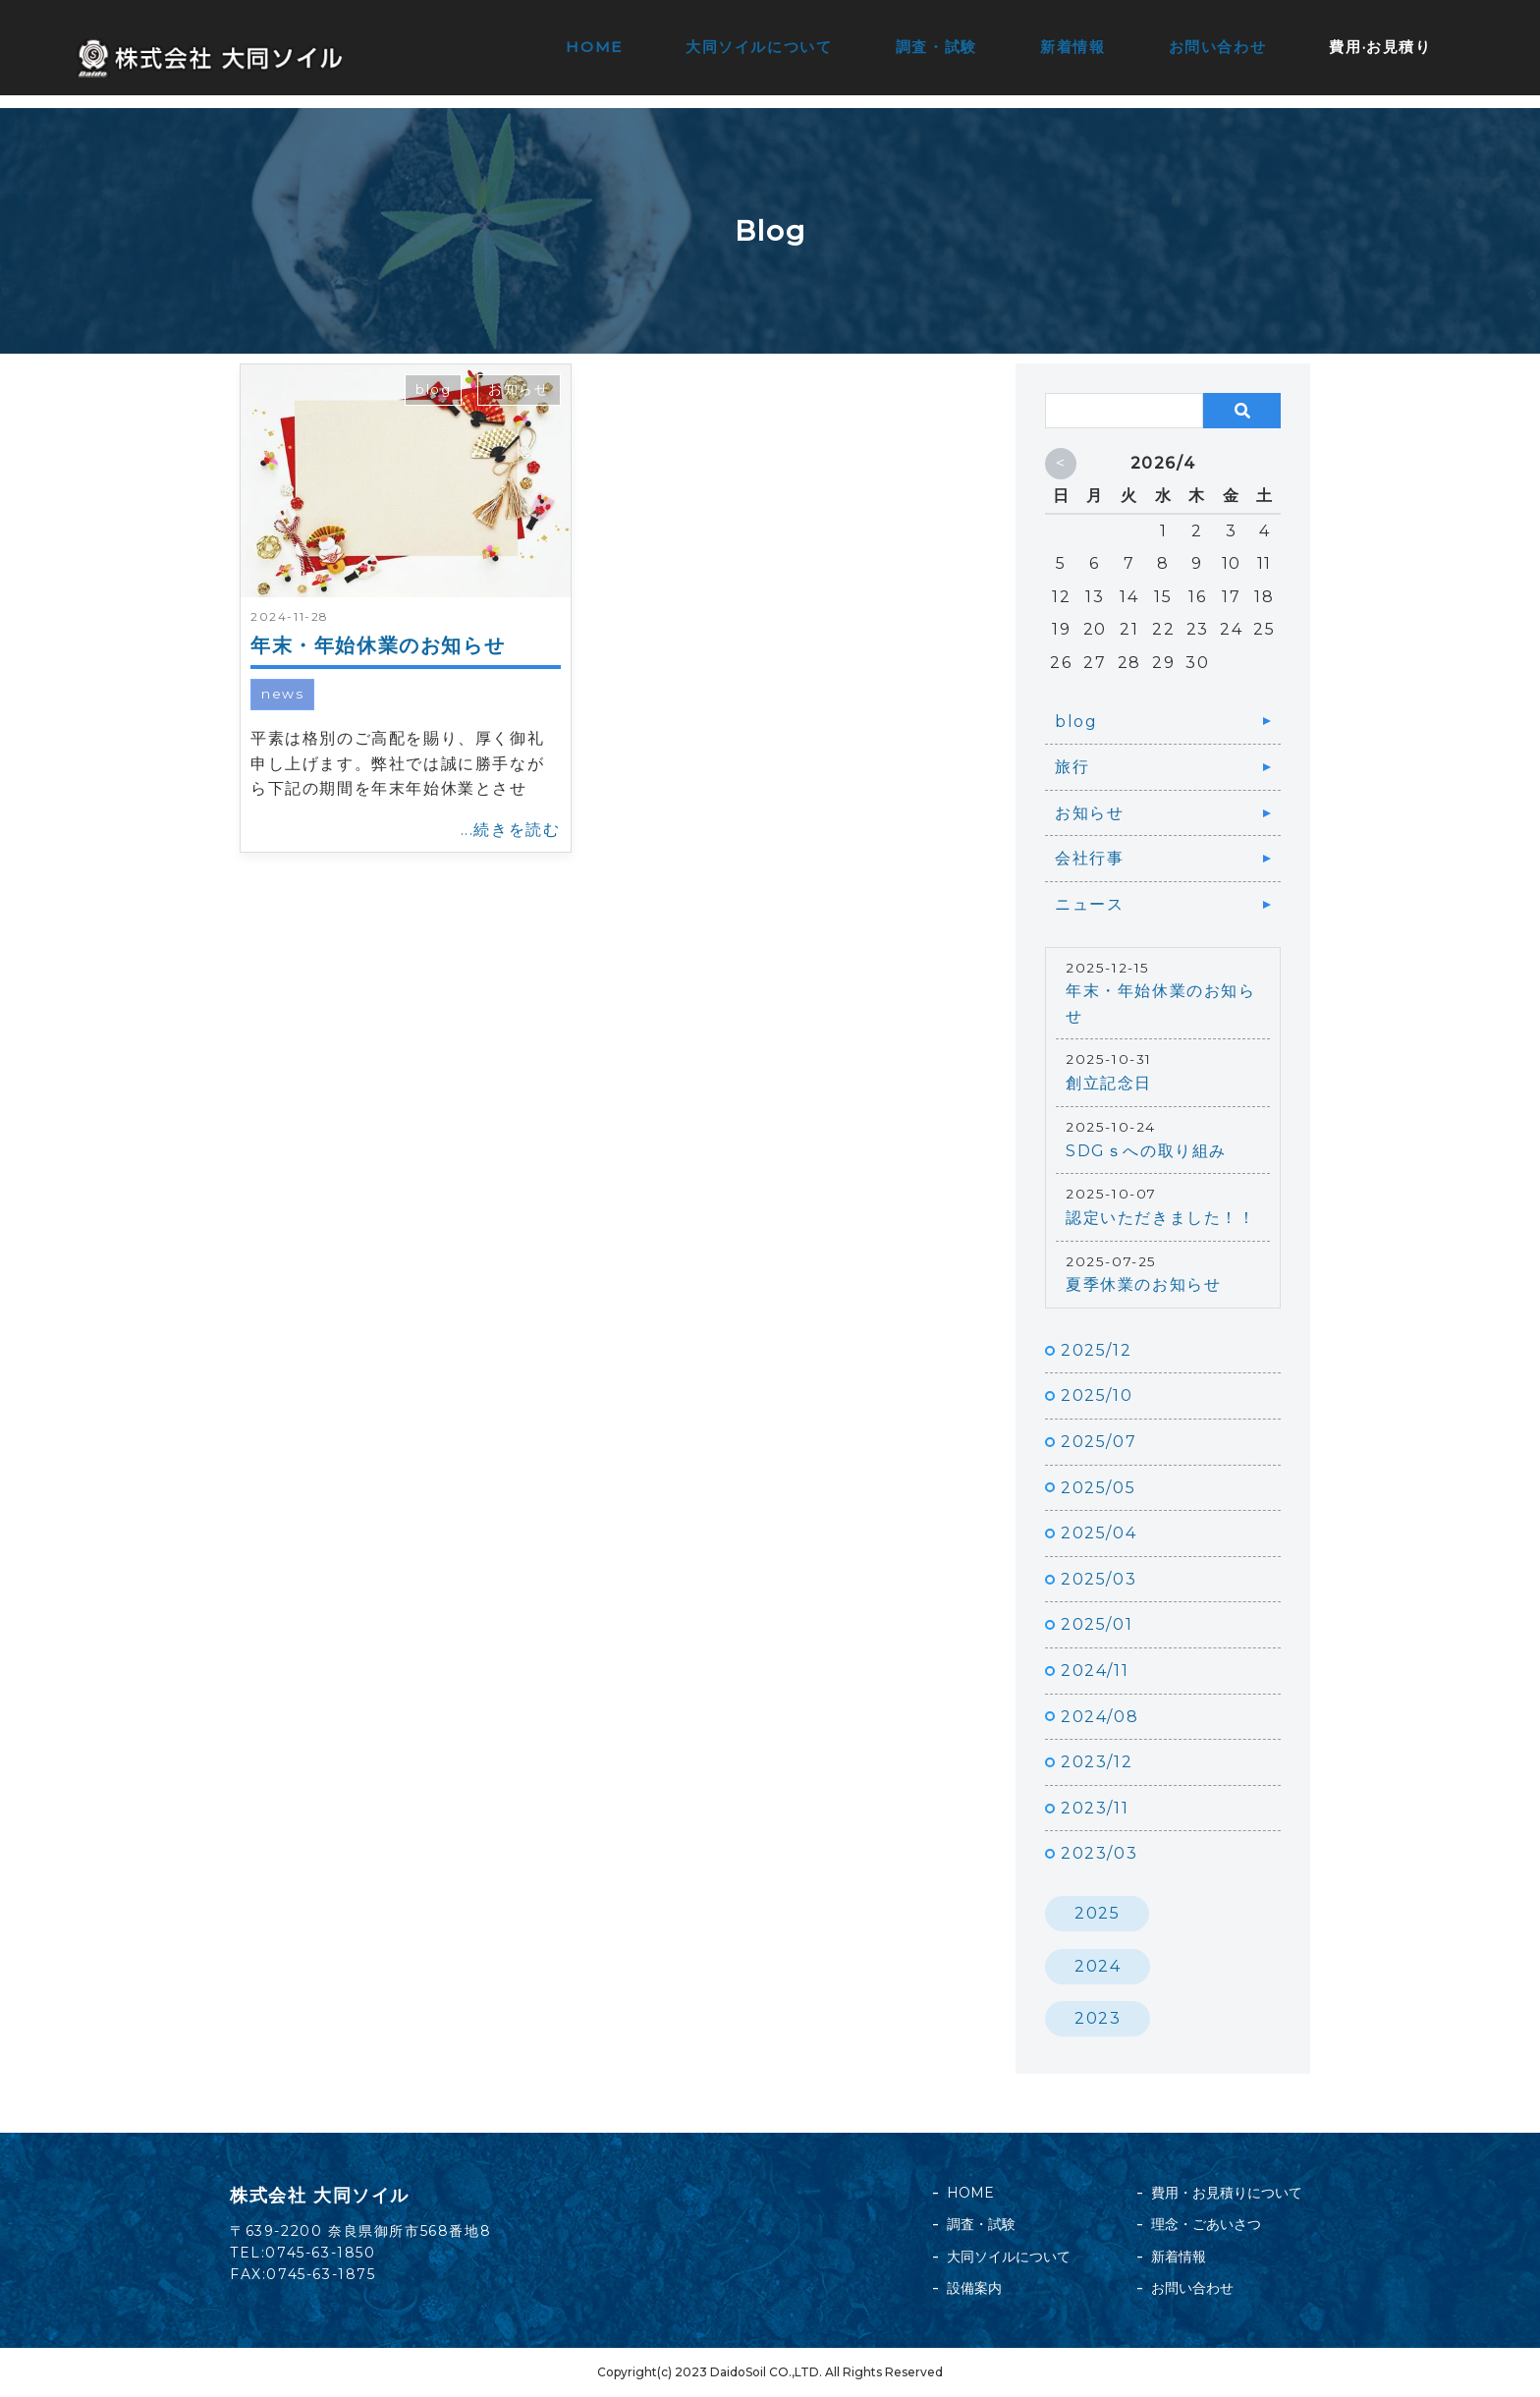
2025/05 (1098, 1487)
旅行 (1072, 766)
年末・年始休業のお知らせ (377, 645)
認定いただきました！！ (1161, 1217)
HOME (596, 47)
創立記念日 (1109, 1083)
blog (433, 389)
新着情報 (1072, 47)
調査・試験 (936, 47)
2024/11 (1094, 1670)
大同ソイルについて (760, 47)
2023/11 (1094, 1808)
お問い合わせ (1218, 47)
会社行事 (1089, 858)
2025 (1097, 1913)
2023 (1097, 2018)
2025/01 (1096, 1624)
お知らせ (518, 389)
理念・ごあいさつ (1206, 2224)
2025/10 (1096, 1395)
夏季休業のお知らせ (1143, 1284)
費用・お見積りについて (1226, 2193)
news (282, 693)
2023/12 (1096, 1762)
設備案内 (974, 2288)
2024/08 (1099, 1716)
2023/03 (1099, 1853)
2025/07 (1098, 1441)
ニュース (1089, 904)
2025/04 (1098, 1533)
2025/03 (1098, 1579)
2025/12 (1096, 1350)
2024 (1097, 1966)
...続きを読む (511, 829)
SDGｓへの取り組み (1146, 1151)
